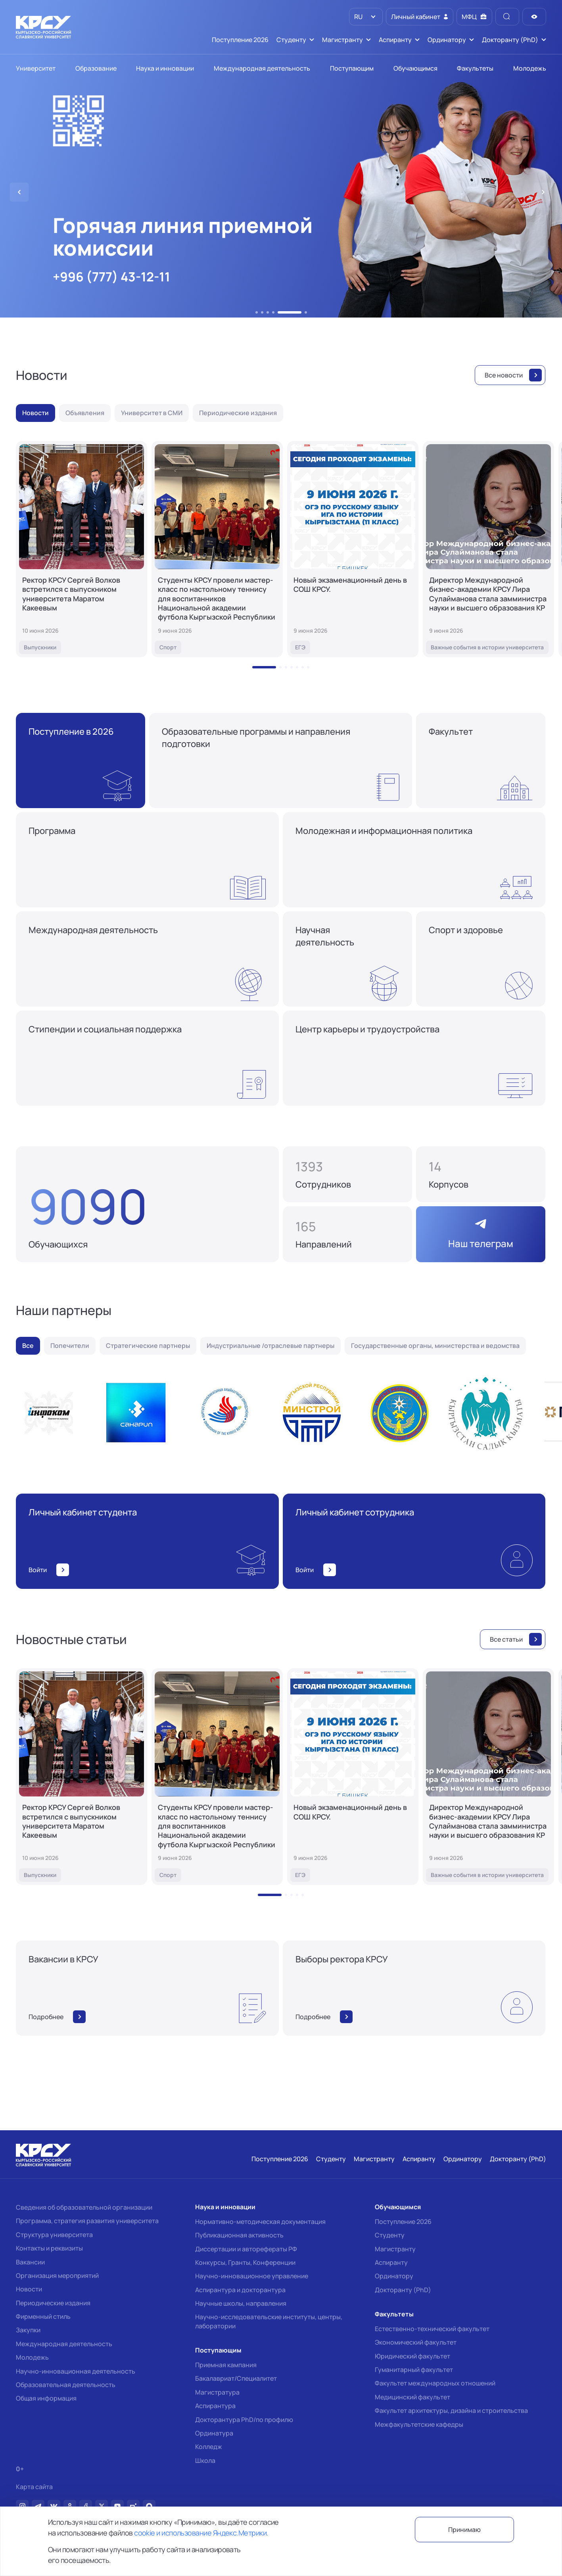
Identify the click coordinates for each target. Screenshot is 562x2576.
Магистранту (395, 2249)
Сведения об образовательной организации (84, 2207)
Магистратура (217, 2392)
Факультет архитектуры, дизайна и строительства (451, 2410)
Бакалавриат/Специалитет (236, 2378)
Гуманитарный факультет (414, 2369)
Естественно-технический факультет (432, 2328)
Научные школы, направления (240, 2303)
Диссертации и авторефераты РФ (246, 2249)
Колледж (208, 2446)
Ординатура (214, 2433)
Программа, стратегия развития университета (87, 2220)
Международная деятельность (64, 2343)
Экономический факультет (416, 2342)
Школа (205, 2460)
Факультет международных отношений (435, 2383)
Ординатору (394, 2276)
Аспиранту (391, 2262)
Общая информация (46, 2398)
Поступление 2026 (403, 2221)
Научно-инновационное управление (251, 2276)
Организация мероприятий (57, 2275)
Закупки (28, 2330)
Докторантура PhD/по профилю (244, 2419)
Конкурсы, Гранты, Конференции (245, 2262)
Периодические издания (53, 2303)
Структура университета (54, 2234)
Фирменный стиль (43, 2316)
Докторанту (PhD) (403, 2289)
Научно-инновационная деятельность (75, 2371)
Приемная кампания (226, 2364)
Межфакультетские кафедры (419, 2424)
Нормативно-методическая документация (260, 2221)
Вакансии (30, 2262)
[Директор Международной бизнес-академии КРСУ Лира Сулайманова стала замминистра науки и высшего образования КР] (488, 549)
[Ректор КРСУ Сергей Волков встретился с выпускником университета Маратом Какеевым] (81, 549)
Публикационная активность (239, 2235)
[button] (256, 312)
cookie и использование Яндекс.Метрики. (201, 2532)
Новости (29, 2289)
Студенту (390, 2235)
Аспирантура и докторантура (240, 2289)
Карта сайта (34, 2487)
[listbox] (366, 16)
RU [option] (357, 16)
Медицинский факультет (412, 2397)
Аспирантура (215, 2405)
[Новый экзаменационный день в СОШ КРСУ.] (352, 549)
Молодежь (32, 2357)
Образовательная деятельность (65, 2384)
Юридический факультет (412, 2356)
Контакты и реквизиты (49, 2248)
